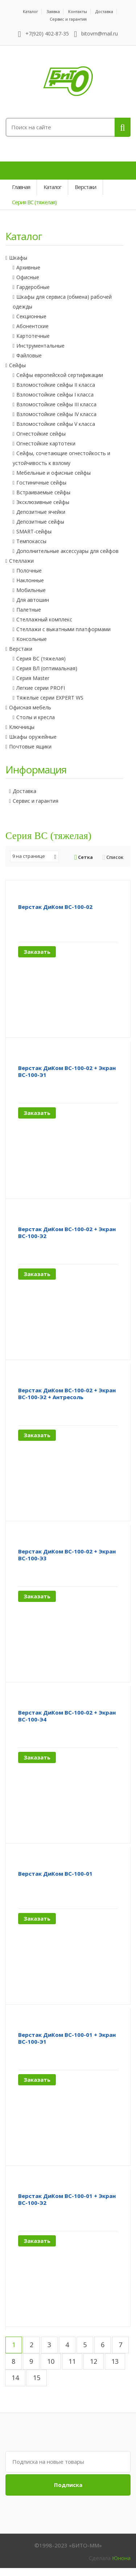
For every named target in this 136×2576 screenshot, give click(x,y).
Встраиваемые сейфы (43, 492)
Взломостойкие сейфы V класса (55, 423)
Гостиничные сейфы (41, 482)
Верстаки (20, 648)
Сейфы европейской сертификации (59, 375)
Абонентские (32, 326)
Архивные (28, 267)
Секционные (31, 316)
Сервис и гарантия (68, 19)
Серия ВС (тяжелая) (41, 658)
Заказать (37, 951)
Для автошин (32, 599)
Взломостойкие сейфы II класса (55, 384)
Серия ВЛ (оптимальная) (46, 668)
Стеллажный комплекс (44, 619)
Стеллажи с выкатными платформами (63, 629)
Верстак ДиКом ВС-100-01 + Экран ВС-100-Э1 (67, 2038)
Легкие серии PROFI (40, 687)
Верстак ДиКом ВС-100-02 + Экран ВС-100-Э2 (67, 1232)
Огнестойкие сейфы (41, 433)
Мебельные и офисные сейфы (53, 472)
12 (93, 2361)
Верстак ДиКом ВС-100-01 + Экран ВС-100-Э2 (67, 2199)
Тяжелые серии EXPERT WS (49, 697)
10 (50, 2361)
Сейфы (17, 365)
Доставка (104, 11)
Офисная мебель (30, 707)
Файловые (29, 355)
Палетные (28, 609)
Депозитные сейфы (40, 521)
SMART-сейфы (33, 531)
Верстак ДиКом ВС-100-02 (55, 906)
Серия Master (32, 678)
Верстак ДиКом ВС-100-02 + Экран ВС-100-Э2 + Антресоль (67, 1393)
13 (115, 2361)
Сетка (83, 857)
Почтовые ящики (30, 746)
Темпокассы (31, 541)
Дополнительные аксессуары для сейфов (67, 550)
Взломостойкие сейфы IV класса (56, 414)
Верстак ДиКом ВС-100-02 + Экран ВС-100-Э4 (67, 1716)
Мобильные (31, 590)
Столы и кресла (35, 717)
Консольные (31, 638)
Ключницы (21, 726)
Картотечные (33, 335)
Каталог (30, 11)
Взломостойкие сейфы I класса (55, 394)
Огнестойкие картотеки (45, 443)
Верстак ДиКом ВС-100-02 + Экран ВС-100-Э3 (67, 1555)
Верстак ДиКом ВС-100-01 (55, 1873)
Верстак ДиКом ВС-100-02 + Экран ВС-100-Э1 (67, 1071)
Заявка (53, 11)
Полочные (29, 570)
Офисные (27, 277)
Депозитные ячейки (40, 511)
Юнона (121, 2558)
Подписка (68, 2484)
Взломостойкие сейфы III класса (56, 404)
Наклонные (30, 580)
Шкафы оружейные (33, 736)
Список (113, 857)
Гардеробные (33, 287)
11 (72, 2361)
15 (36, 2377)
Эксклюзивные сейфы (42, 502)
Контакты (77, 11)
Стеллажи (21, 560)
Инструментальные (40, 345)
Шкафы (18, 257)
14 (15, 2377)
